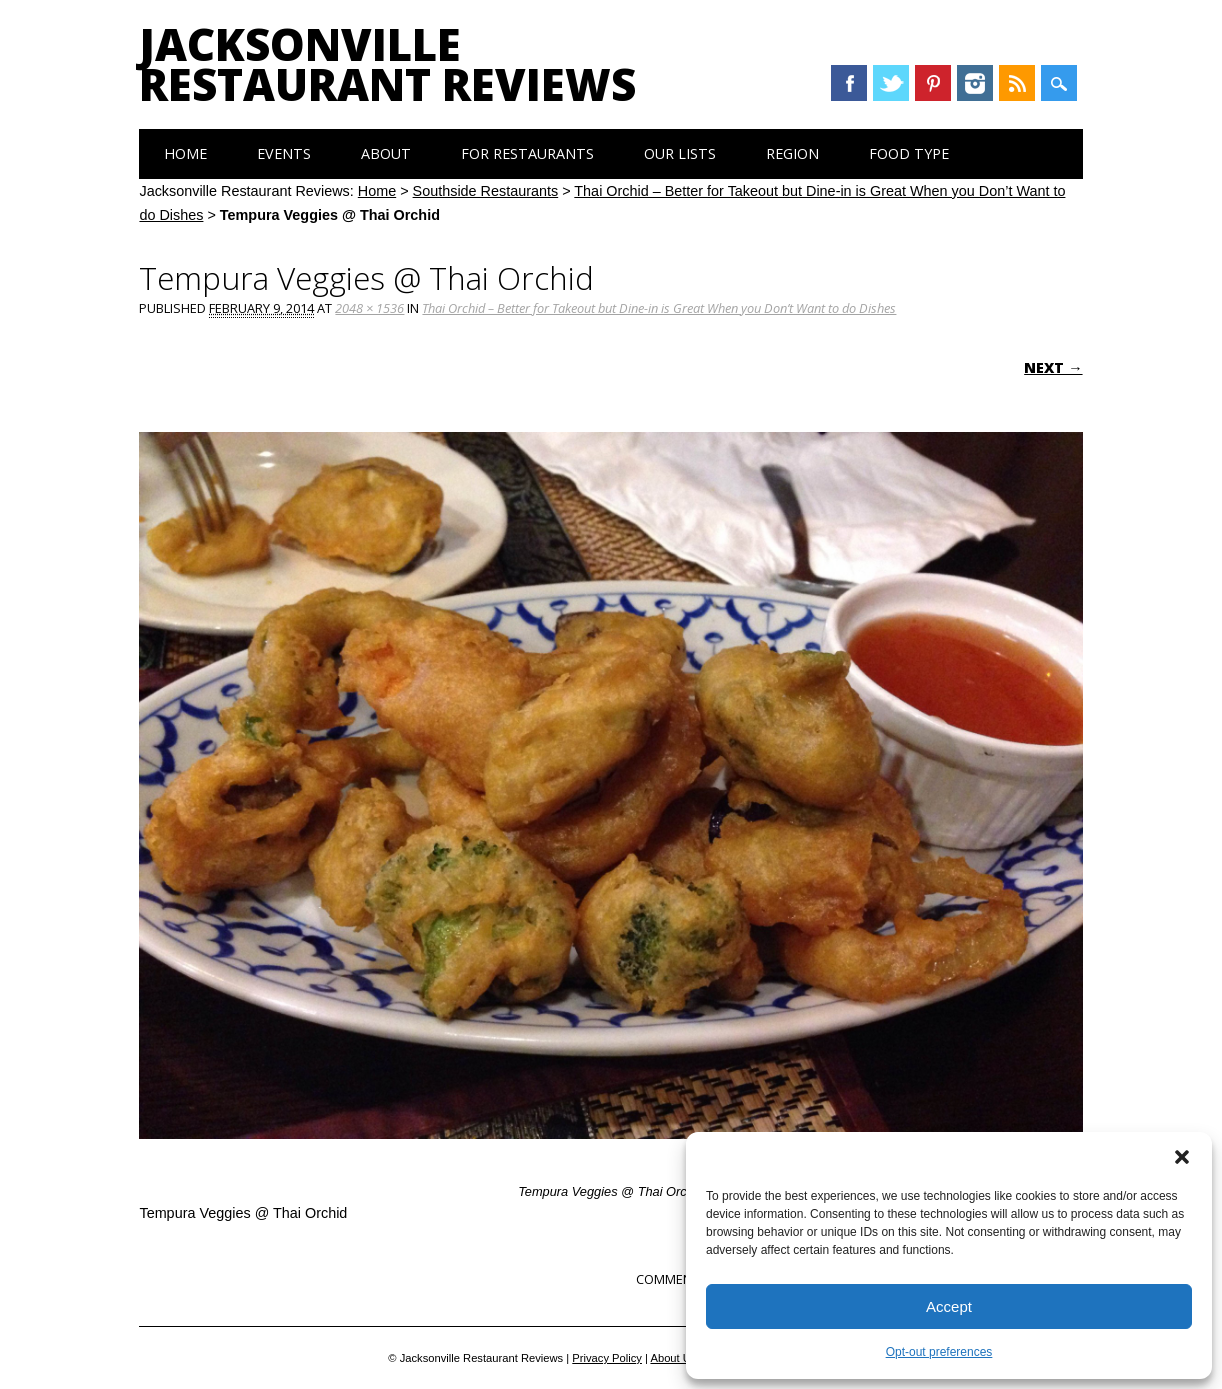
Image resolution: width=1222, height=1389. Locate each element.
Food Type (909, 153)
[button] (1182, 1157)
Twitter (891, 83)
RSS (1017, 83)
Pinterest (933, 83)
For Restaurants (527, 153)
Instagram (975, 83)
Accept (949, 1306)
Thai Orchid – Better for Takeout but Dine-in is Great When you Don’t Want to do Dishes (659, 308)
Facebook (849, 83)
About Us (673, 1358)
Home (185, 153)
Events (284, 153)
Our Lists (680, 153)
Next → (1053, 367)
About (386, 153)
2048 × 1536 (369, 308)
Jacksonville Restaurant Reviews (387, 64)
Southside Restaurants (486, 191)
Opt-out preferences (939, 1352)
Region (792, 153)
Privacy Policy (607, 1358)
